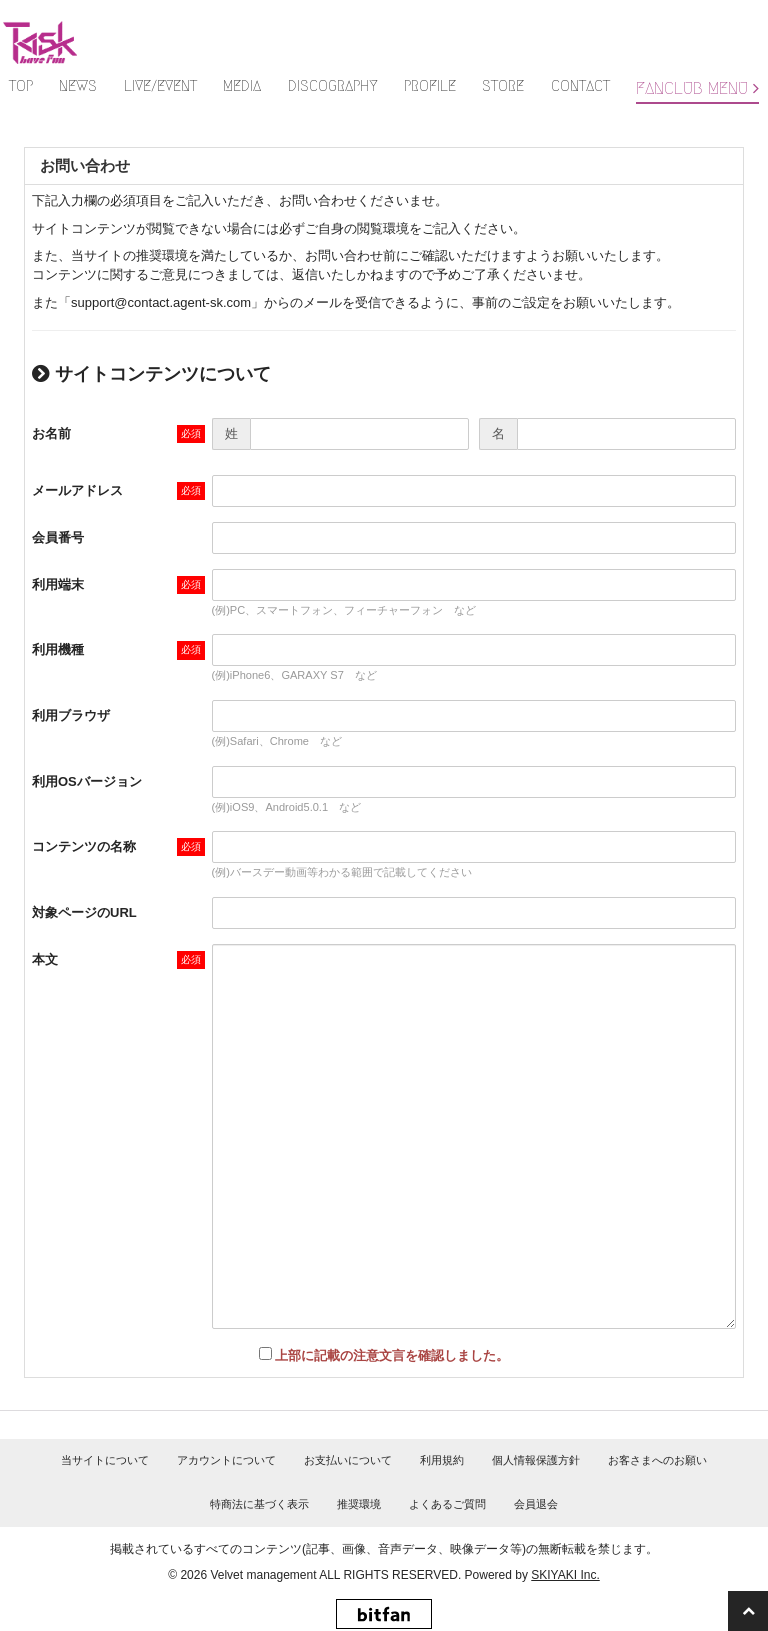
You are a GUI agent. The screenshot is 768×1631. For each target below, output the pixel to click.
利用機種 (58, 649)
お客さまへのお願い (657, 1460)
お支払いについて (348, 1460)
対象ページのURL (84, 912)
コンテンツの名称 (84, 846)
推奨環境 (359, 1504)
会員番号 (58, 537)
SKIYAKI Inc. (565, 1575)
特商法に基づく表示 (259, 1504)
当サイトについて (105, 1460)
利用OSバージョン (87, 781)
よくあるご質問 (447, 1504)
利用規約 (442, 1460)
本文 (45, 959)
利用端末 (58, 584)
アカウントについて (226, 1460)
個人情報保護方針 (536, 1460)
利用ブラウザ (71, 715)
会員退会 (536, 1504)
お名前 (51, 433)
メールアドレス (77, 490)
